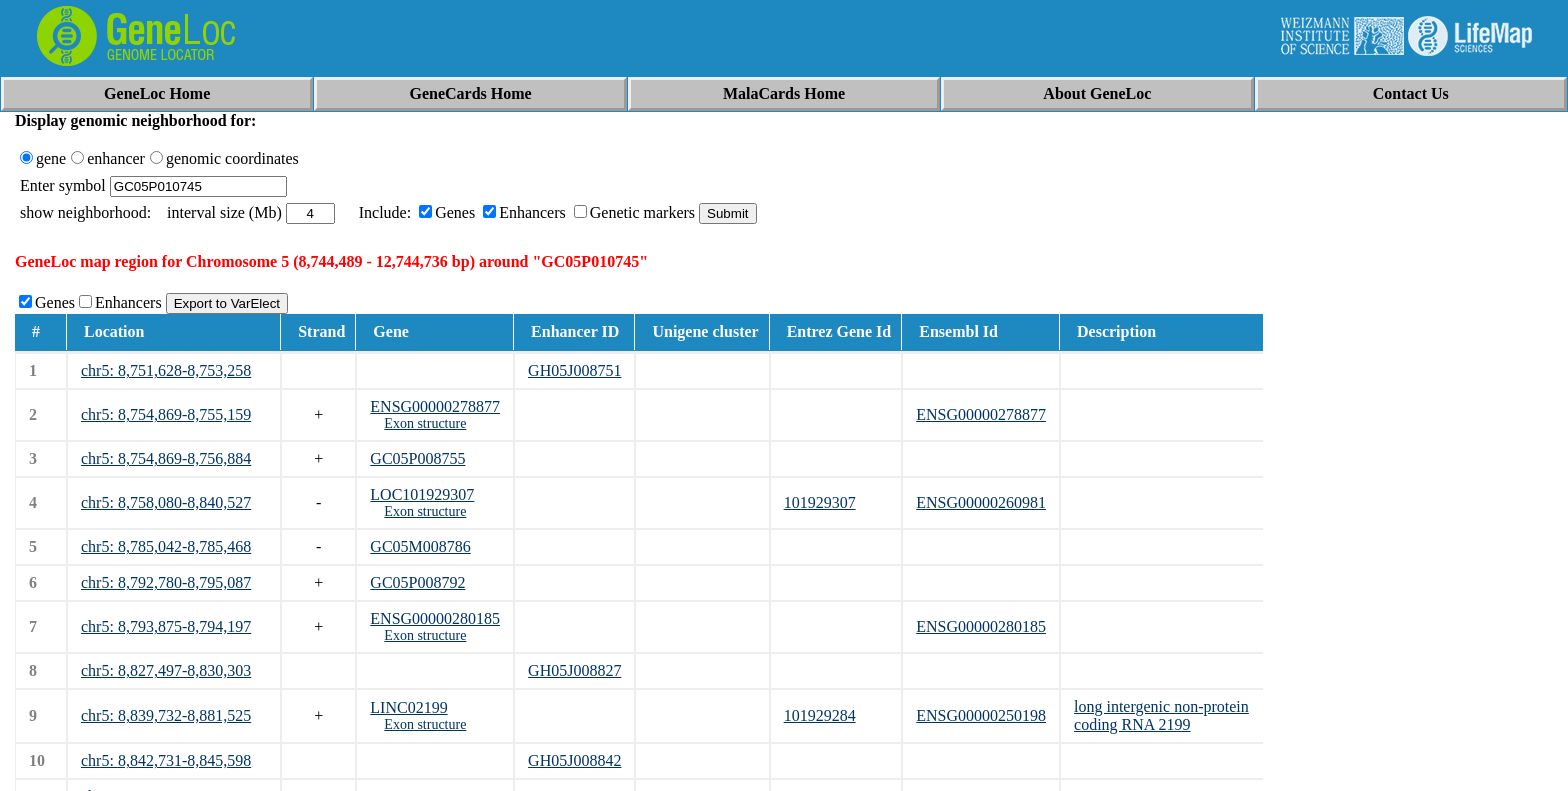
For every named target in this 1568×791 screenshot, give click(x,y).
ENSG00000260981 (981, 502)
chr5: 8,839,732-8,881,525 (166, 715)
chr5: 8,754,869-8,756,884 (166, 458)
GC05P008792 (417, 582)
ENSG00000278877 (435, 406)
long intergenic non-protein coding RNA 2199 (1161, 715)
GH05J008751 (574, 370)
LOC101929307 (422, 494)
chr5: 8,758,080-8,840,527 (166, 502)
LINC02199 (408, 707)
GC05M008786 (420, 546)
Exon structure (425, 423)
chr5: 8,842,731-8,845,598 (166, 760)
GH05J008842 (574, 760)
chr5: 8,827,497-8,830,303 (166, 670)
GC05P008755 (417, 458)
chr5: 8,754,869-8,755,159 (166, 414)
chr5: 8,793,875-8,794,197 (166, 626)
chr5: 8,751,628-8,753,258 (166, 370)
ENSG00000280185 (435, 618)
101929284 (820, 715)
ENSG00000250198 (981, 715)
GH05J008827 (574, 670)
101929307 (820, 502)
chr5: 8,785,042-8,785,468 (166, 546)
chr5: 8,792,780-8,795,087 (166, 582)
